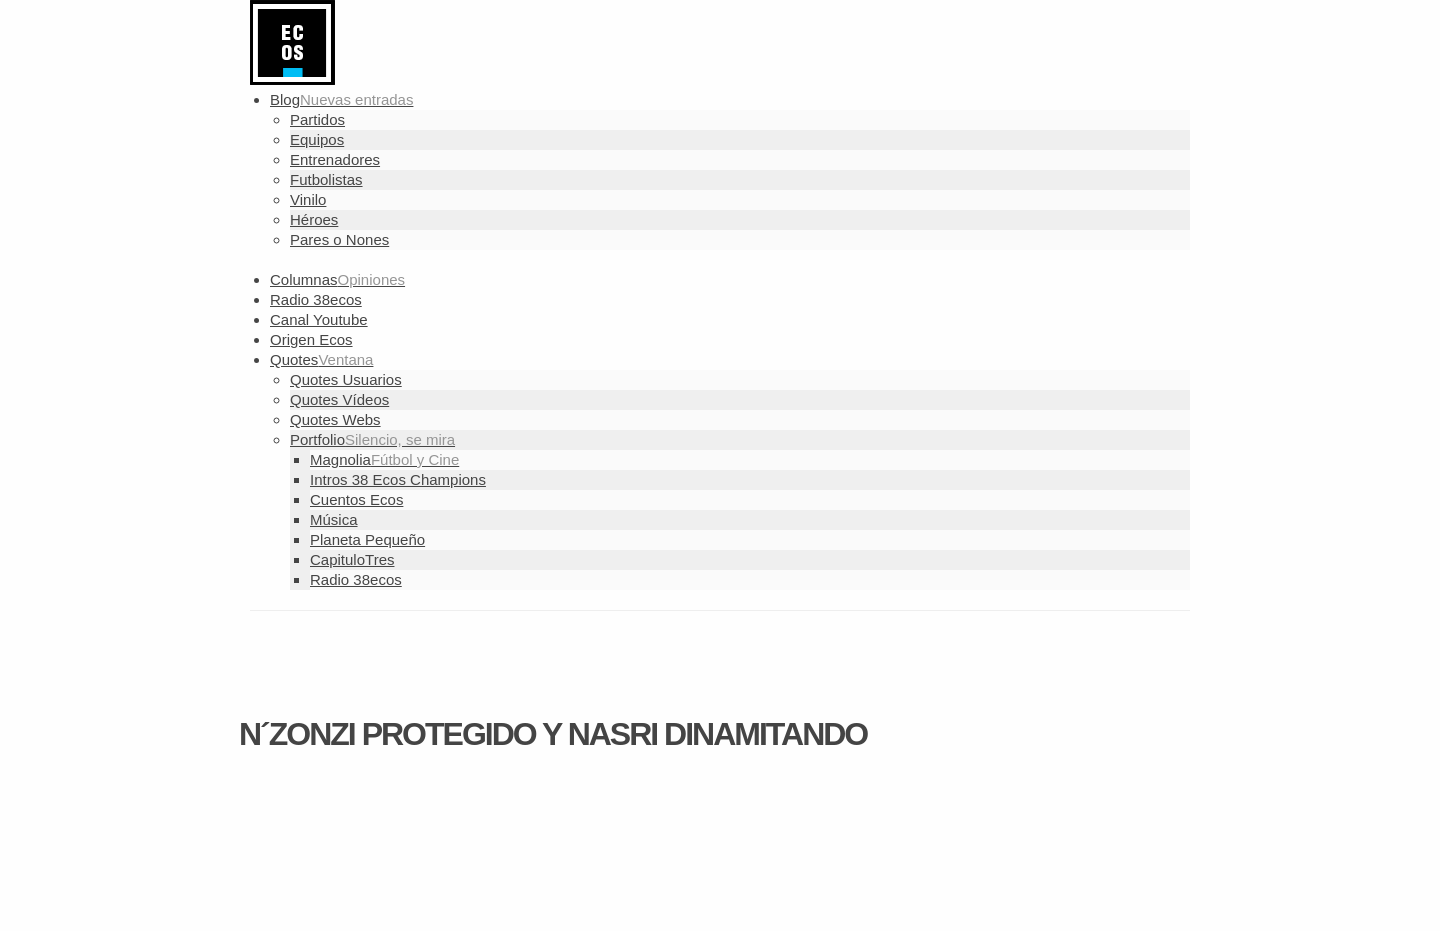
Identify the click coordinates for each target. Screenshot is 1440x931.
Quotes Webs (335, 419)
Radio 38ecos (356, 579)
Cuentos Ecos (356, 499)
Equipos (317, 139)
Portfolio (372, 439)
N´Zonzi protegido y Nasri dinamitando (553, 734)
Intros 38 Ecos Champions (398, 479)
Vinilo (308, 199)
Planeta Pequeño (367, 539)
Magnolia (384, 459)
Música (334, 519)
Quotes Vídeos (339, 399)
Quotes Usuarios (346, 379)
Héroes (314, 219)
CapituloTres (352, 559)
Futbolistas (326, 179)
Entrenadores (335, 159)
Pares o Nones (339, 239)
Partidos (317, 119)
